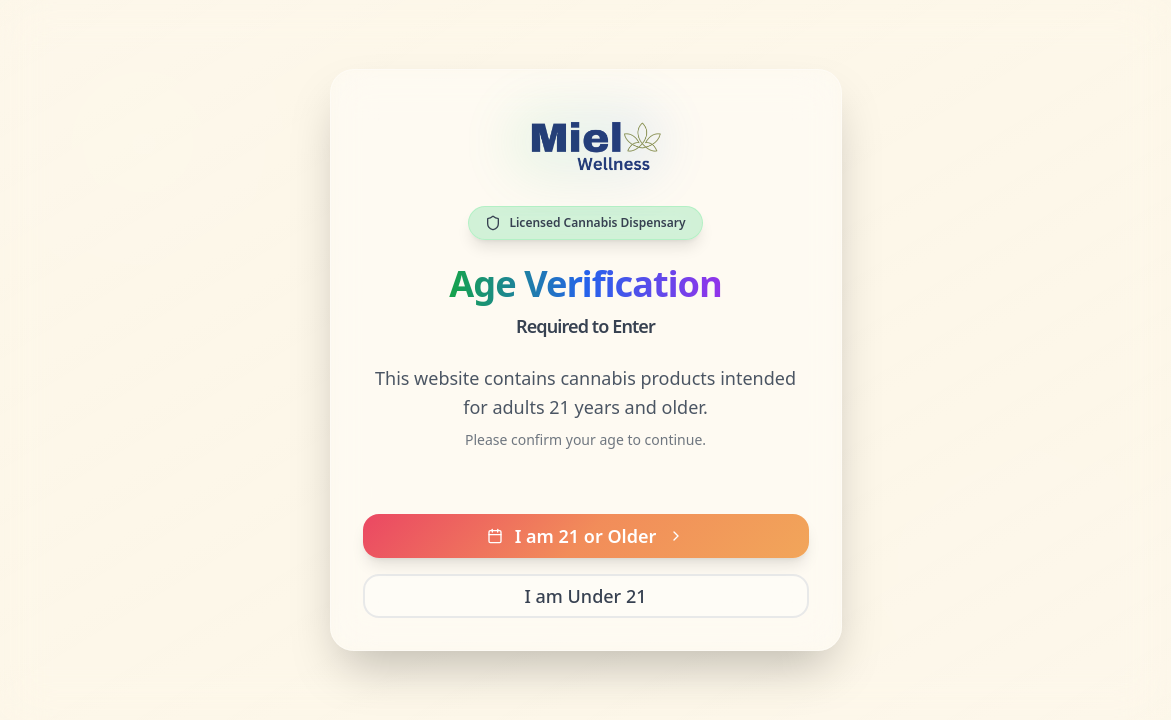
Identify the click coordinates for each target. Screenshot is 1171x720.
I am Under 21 (585, 596)
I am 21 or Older (586, 536)
